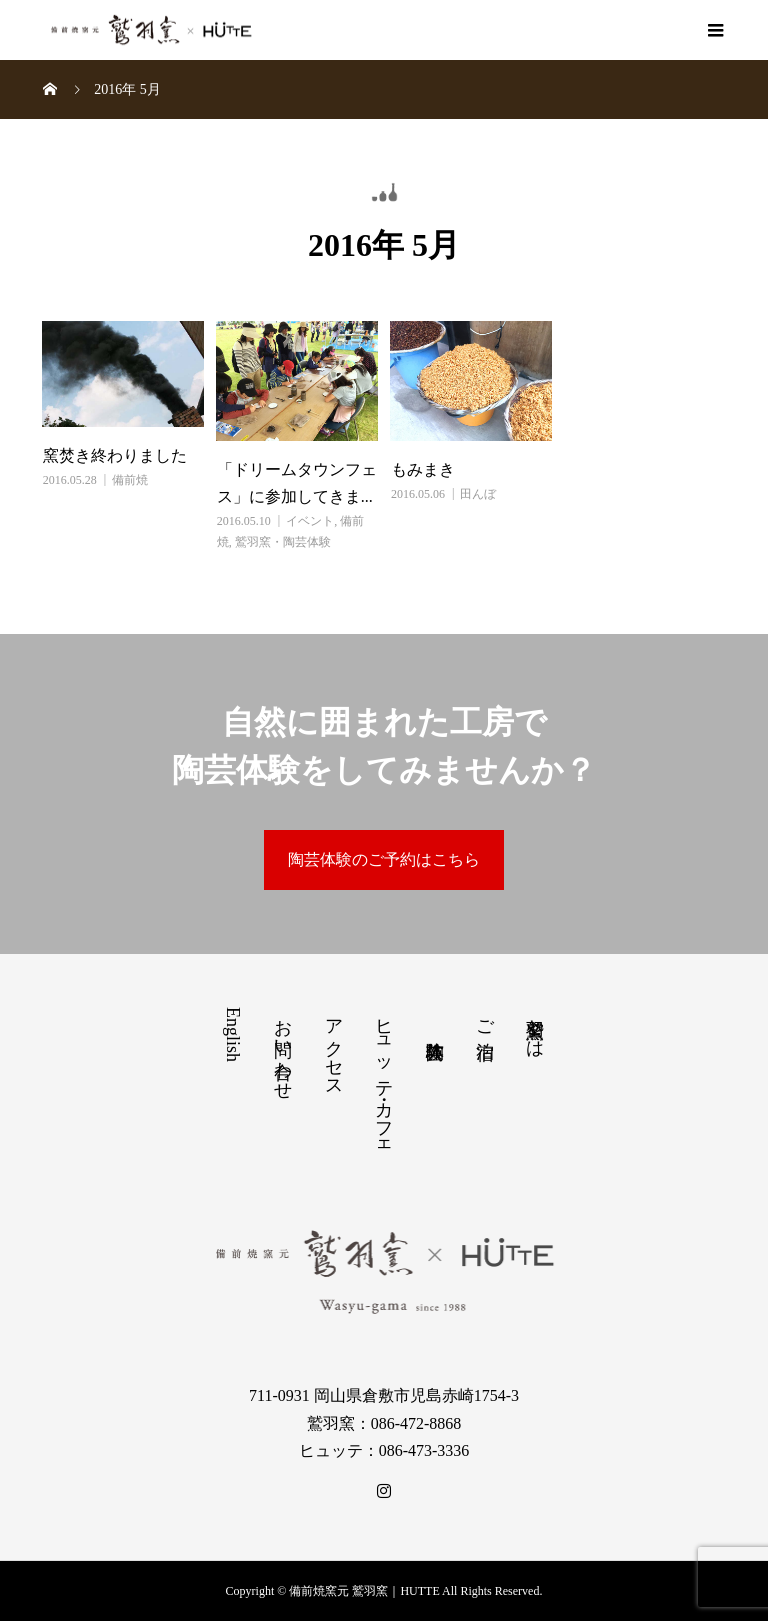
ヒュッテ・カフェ (384, 1079)
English (233, 1034)
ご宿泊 (485, 1018)
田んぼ (478, 494)
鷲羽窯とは (535, 1028)
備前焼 (130, 480)
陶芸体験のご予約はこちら (384, 859)
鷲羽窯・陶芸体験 (283, 542)
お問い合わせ (283, 1049)
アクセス (334, 1048)
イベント (310, 521)
